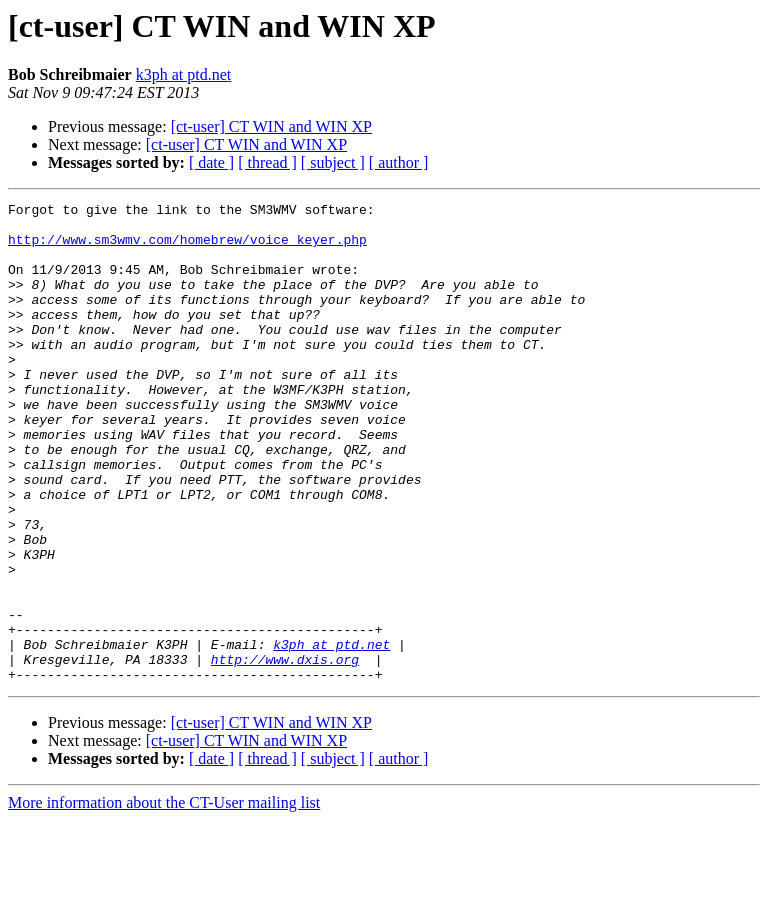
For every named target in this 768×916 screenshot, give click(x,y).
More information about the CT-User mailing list (164, 898)
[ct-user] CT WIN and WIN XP (271, 126)
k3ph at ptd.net (184, 74)
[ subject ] (333, 162)
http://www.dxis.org (285, 752)
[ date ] (211, 162)
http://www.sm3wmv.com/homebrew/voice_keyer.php (187, 248)
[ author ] (399, 162)
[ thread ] (267, 162)
